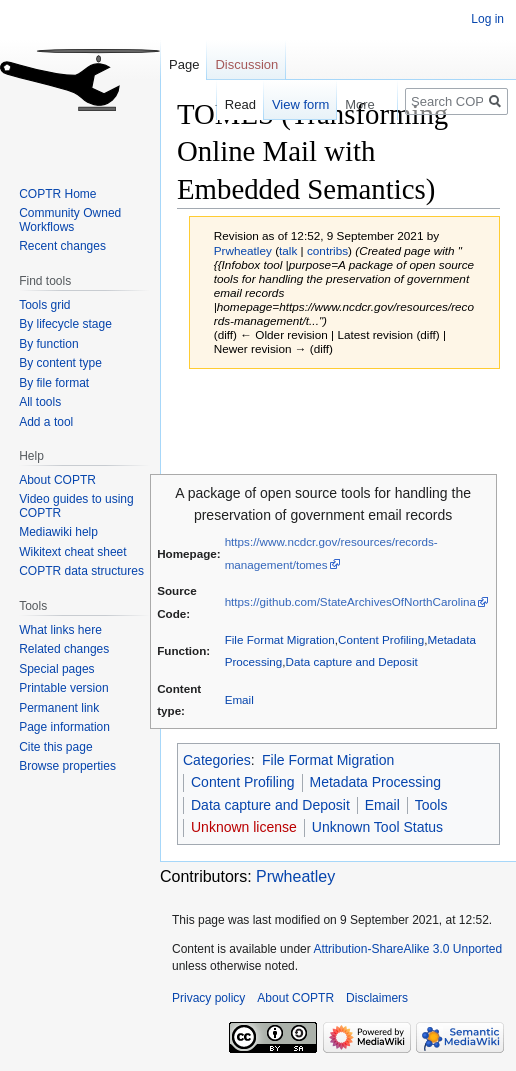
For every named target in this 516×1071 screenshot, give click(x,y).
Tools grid (44, 305)
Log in (487, 19)
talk (288, 250)
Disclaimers (377, 998)
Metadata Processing (376, 782)
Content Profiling (381, 639)
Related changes (64, 649)
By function (48, 344)
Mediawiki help (58, 532)
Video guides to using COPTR (76, 506)
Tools (431, 805)
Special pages (56, 669)
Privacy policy (208, 998)
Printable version (63, 688)
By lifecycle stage (65, 324)
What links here (60, 630)
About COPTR (57, 480)
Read (229, 104)
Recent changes (62, 246)
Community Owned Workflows (70, 220)
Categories (217, 760)
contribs (327, 250)
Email (239, 699)
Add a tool (46, 422)
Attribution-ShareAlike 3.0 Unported (407, 949)
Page (184, 64)
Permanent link (59, 708)
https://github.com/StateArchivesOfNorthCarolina (350, 601)
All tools (40, 402)
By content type (60, 363)
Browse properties (67, 766)
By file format (54, 383)
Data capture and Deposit (352, 661)
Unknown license (244, 827)
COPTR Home (57, 194)
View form (290, 104)
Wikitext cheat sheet (72, 552)
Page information (64, 727)
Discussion (246, 64)
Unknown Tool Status (377, 827)
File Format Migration (280, 639)
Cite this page (55, 747)
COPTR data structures (81, 571)
